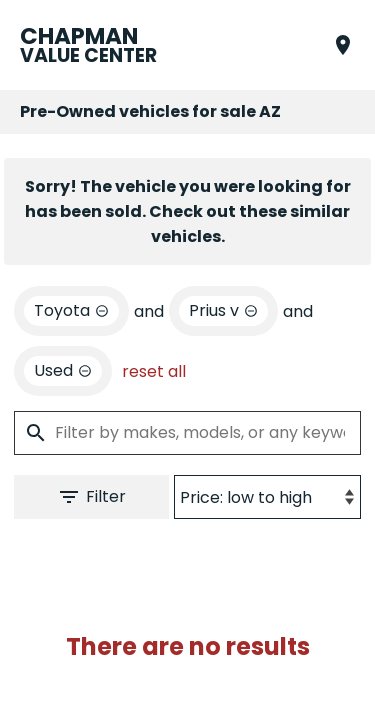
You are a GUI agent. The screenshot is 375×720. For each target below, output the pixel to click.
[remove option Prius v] (223, 311)
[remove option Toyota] (71, 311)
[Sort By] (267, 497)
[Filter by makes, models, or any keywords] (187, 433)
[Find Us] (343, 45)
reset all (154, 371)
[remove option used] (63, 371)
